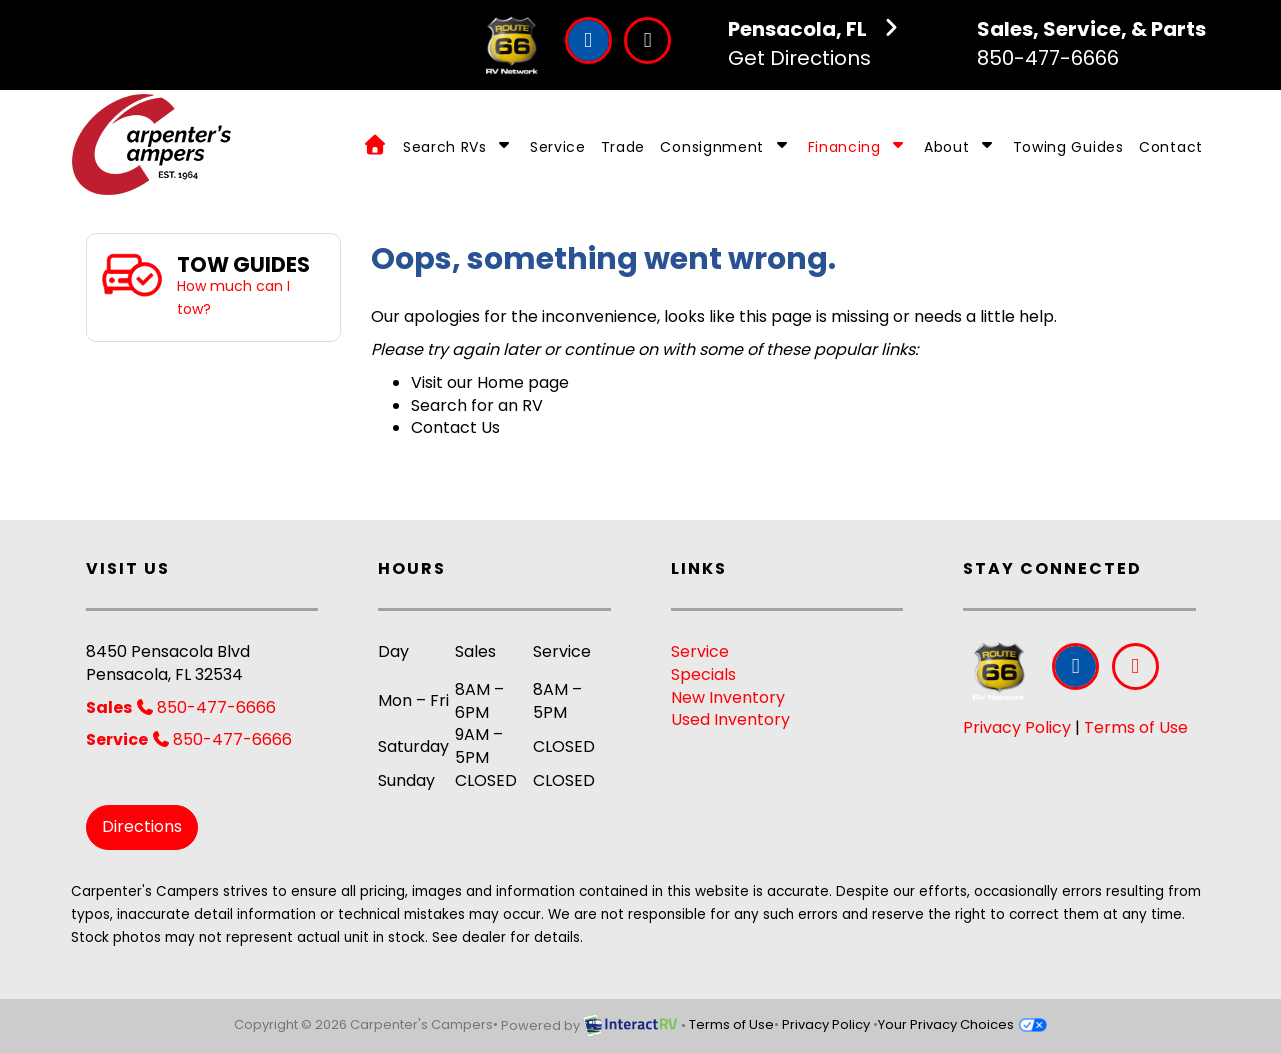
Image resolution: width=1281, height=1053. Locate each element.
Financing (858, 146)
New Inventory (728, 697)
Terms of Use (1136, 727)
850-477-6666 (1091, 43)
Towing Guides (1068, 147)
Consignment (725, 146)
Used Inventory (730, 719)
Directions (142, 826)
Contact (1171, 147)
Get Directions (817, 43)
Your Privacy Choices (962, 1024)
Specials (703, 674)
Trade (623, 147)
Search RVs (459, 146)
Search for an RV (477, 405)
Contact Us (455, 427)
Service (558, 147)
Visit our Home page (490, 382)
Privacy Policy (1017, 727)
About (960, 146)
